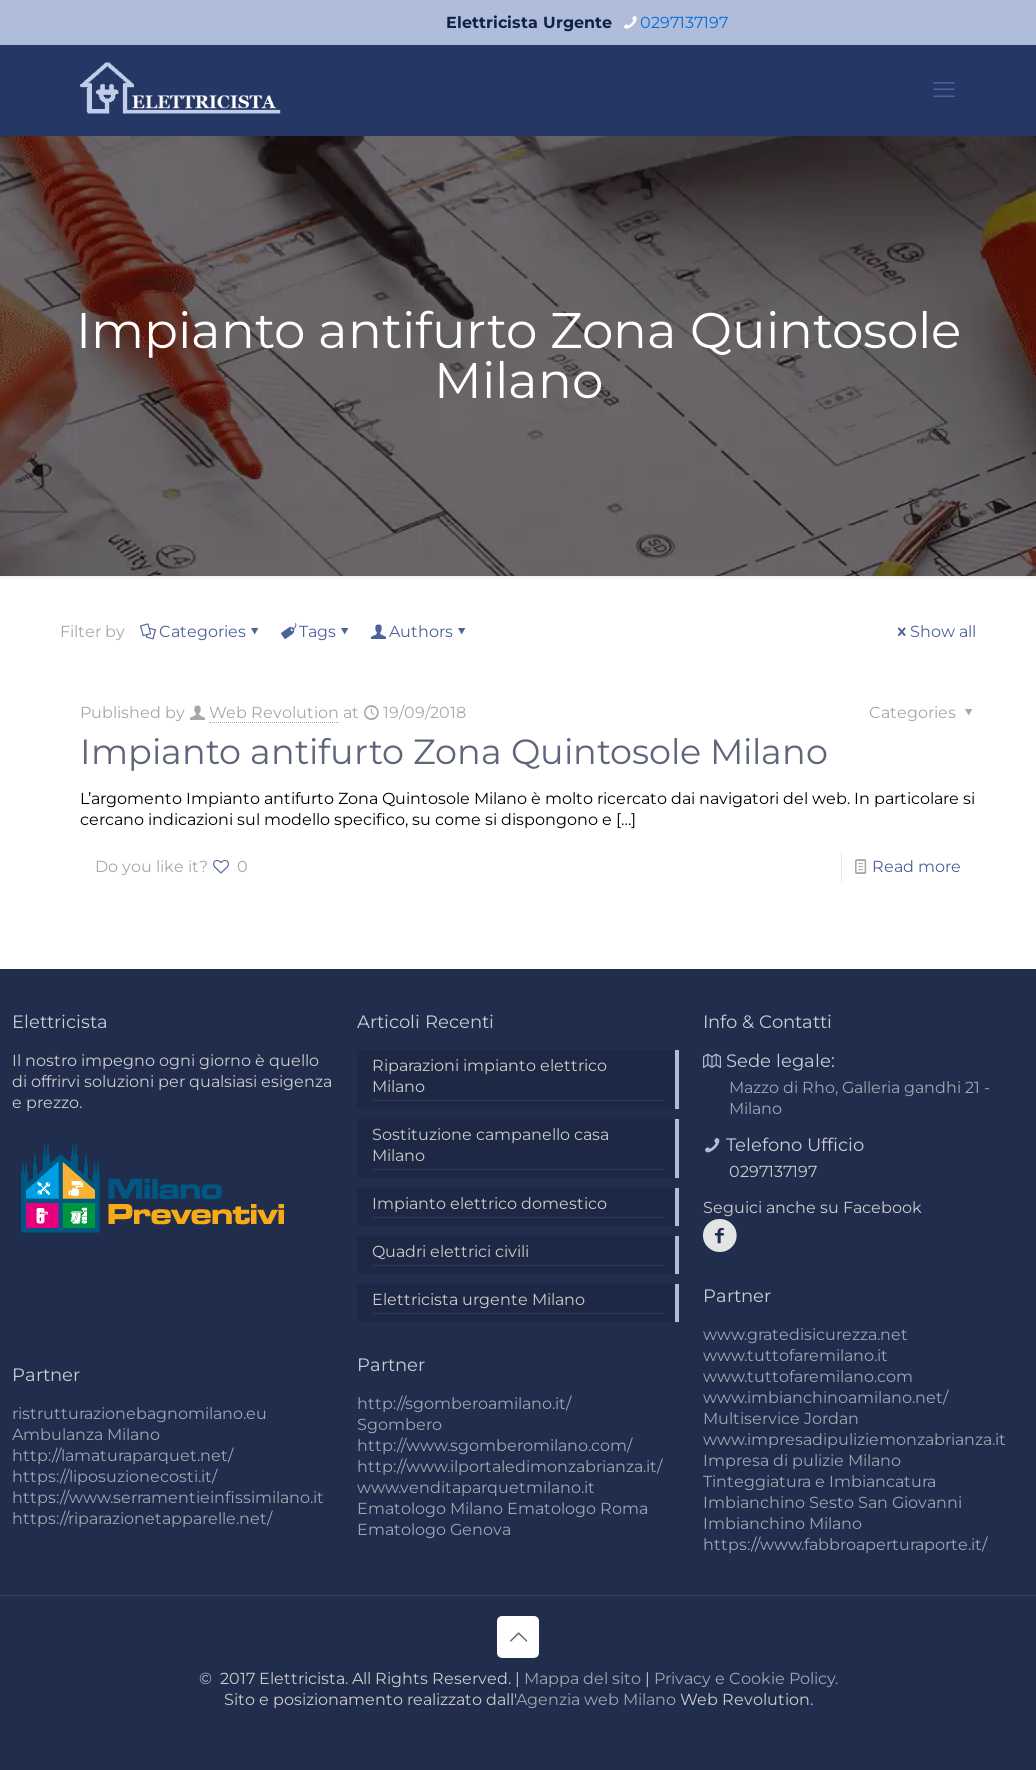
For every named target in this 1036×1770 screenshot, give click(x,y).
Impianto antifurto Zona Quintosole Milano (454, 751)
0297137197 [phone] (684, 22)
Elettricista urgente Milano (478, 1299)
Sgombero (399, 1424)
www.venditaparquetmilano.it (476, 1487)
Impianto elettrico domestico (489, 1203)
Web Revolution (274, 712)
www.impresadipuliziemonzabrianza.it (854, 1439)
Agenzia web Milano (596, 1699)
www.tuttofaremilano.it (795, 1355)
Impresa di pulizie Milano (802, 1460)
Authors (419, 631)
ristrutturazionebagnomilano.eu (139, 1413)
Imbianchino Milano (782, 1523)
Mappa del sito (582, 1678)
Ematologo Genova (434, 1529)
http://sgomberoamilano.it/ (464, 1403)
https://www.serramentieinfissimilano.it (168, 1497)
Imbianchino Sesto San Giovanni (832, 1502)
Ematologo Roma (577, 1508)
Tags (316, 631)
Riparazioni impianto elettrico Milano (489, 1076)
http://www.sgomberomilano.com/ (494, 1445)
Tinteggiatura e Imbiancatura (819, 1481)
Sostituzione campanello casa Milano (490, 1145)
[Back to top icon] (518, 1637)
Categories (201, 631)
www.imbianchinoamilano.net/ (825, 1397)
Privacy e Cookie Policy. (746, 1678)
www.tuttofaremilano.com (808, 1376)
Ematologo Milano (430, 1508)
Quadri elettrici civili (450, 1251)
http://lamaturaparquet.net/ (122, 1455)
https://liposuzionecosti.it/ (114, 1476)
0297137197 (773, 1171)
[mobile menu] (944, 90)
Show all (935, 631)
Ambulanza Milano (86, 1434)
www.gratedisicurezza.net (805, 1334)
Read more (916, 866)
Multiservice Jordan (781, 1418)
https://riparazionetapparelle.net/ (142, 1518)
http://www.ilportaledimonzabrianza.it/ (509, 1466)
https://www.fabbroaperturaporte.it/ (845, 1544)
